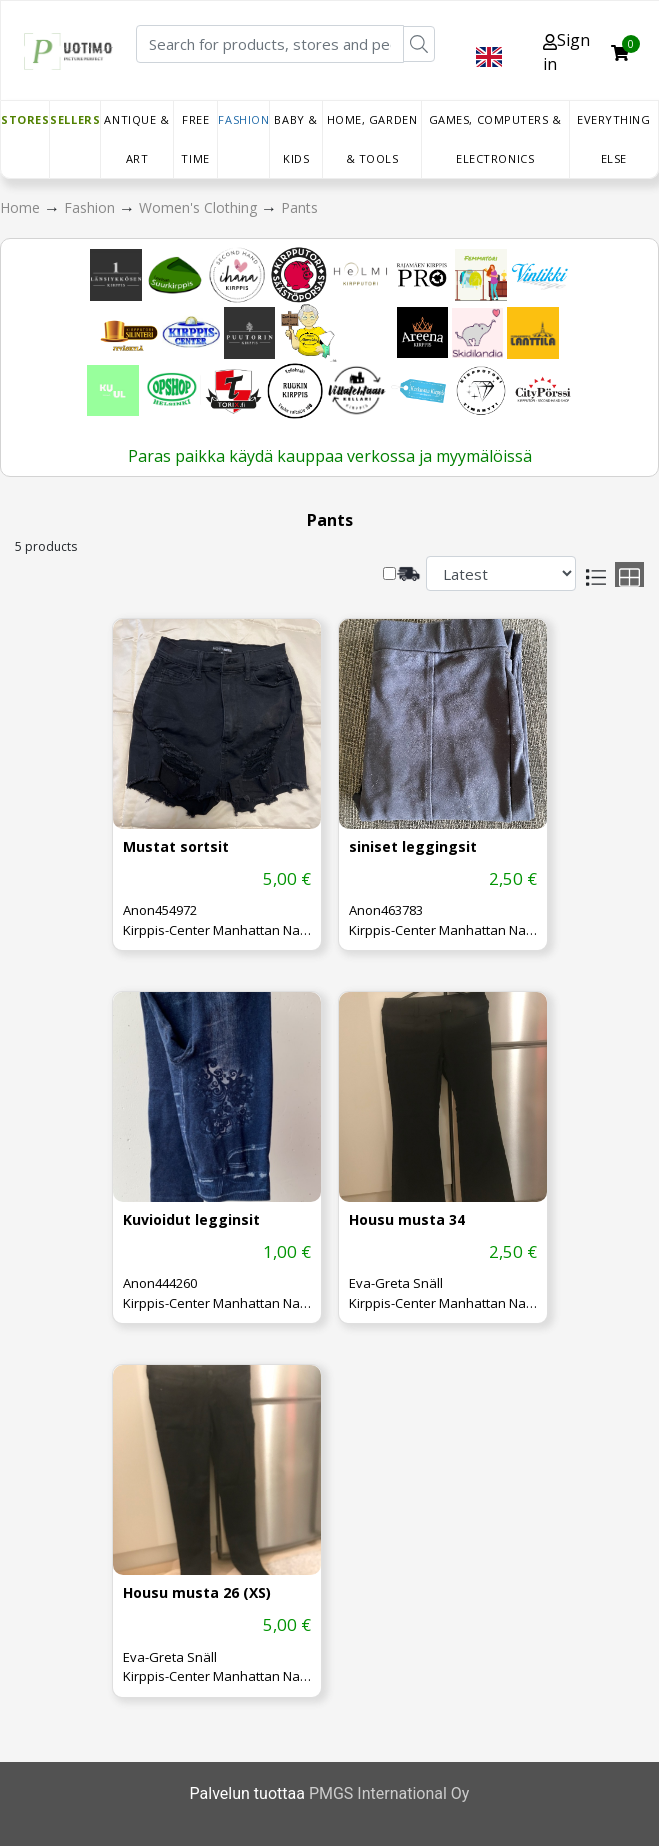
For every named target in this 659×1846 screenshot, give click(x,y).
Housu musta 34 (407, 1220)
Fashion (243, 119)
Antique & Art (136, 139)
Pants (299, 207)
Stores (25, 119)
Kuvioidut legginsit (191, 1220)
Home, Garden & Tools (372, 139)
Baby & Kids (295, 139)
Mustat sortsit (176, 847)
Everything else (614, 139)
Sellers (75, 119)
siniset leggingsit (413, 847)
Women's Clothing (200, 207)
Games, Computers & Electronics (495, 139)
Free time (195, 139)
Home (22, 207)
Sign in (566, 52)
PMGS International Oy (389, 1793)
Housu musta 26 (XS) (197, 1593)
